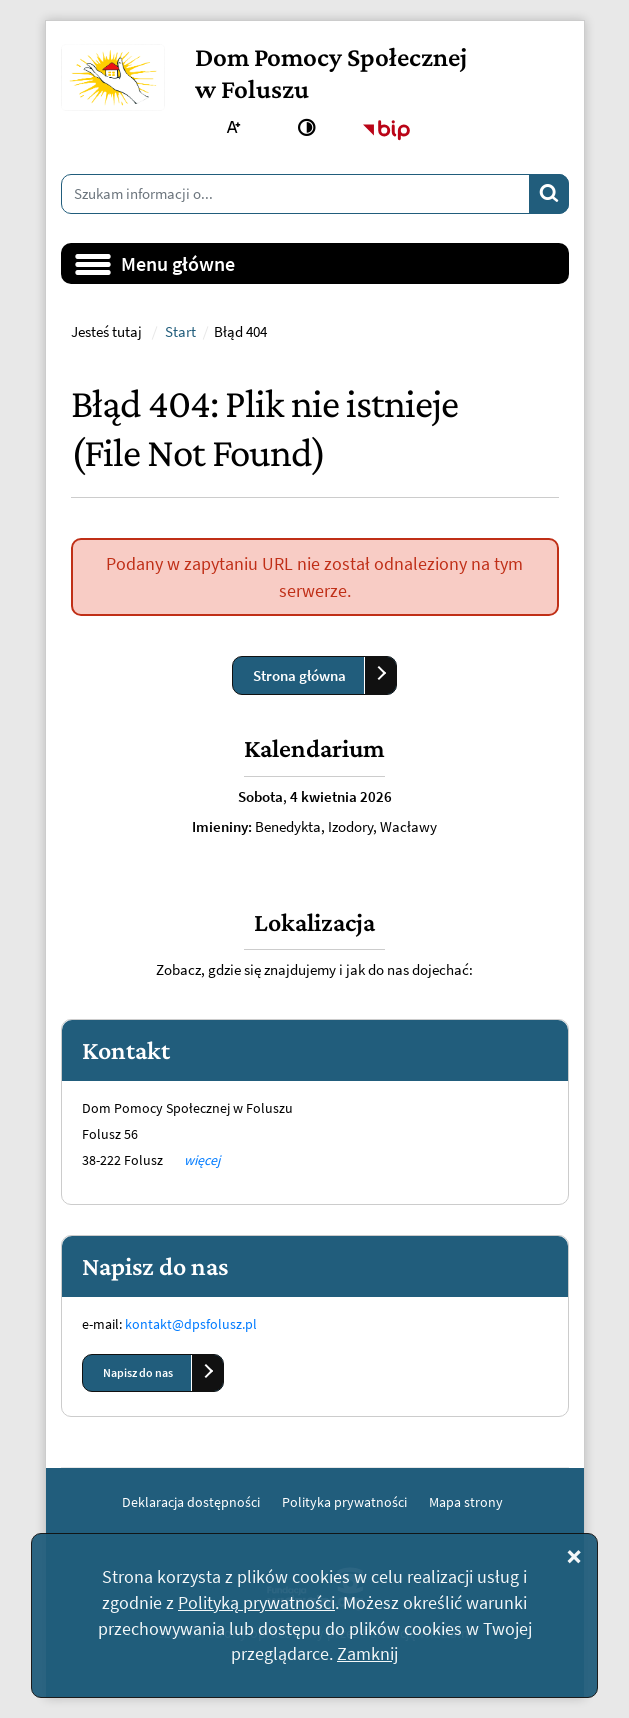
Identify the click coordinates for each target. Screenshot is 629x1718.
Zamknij (367, 1653)
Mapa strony (466, 1502)
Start (180, 332)
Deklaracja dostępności (191, 1502)
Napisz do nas (138, 1372)
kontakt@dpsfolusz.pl (191, 1324)
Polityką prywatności (256, 1602)
